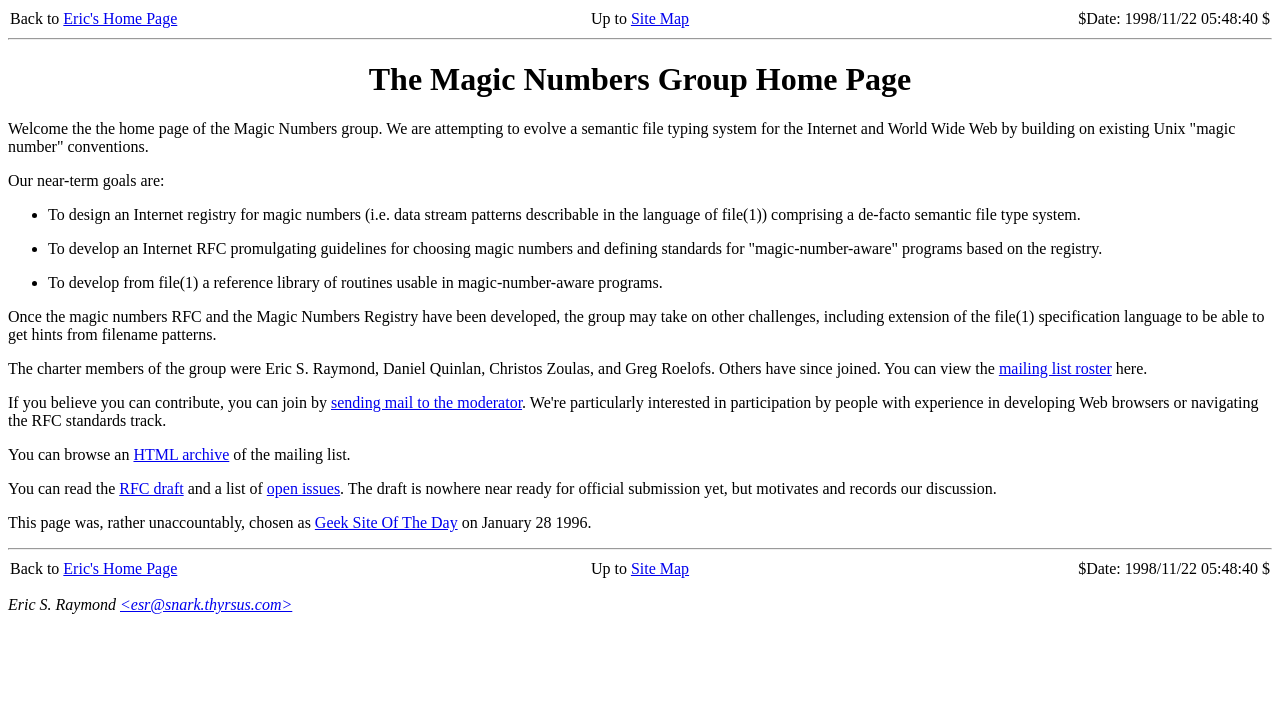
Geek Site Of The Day (386, 522)
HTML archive (181, 454)
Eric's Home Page (120, 18)
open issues (303, 488)
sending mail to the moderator (426, 402)
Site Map (660, 18)
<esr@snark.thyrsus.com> (206, 604)
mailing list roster (1055, 368)
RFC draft (151, 488)
